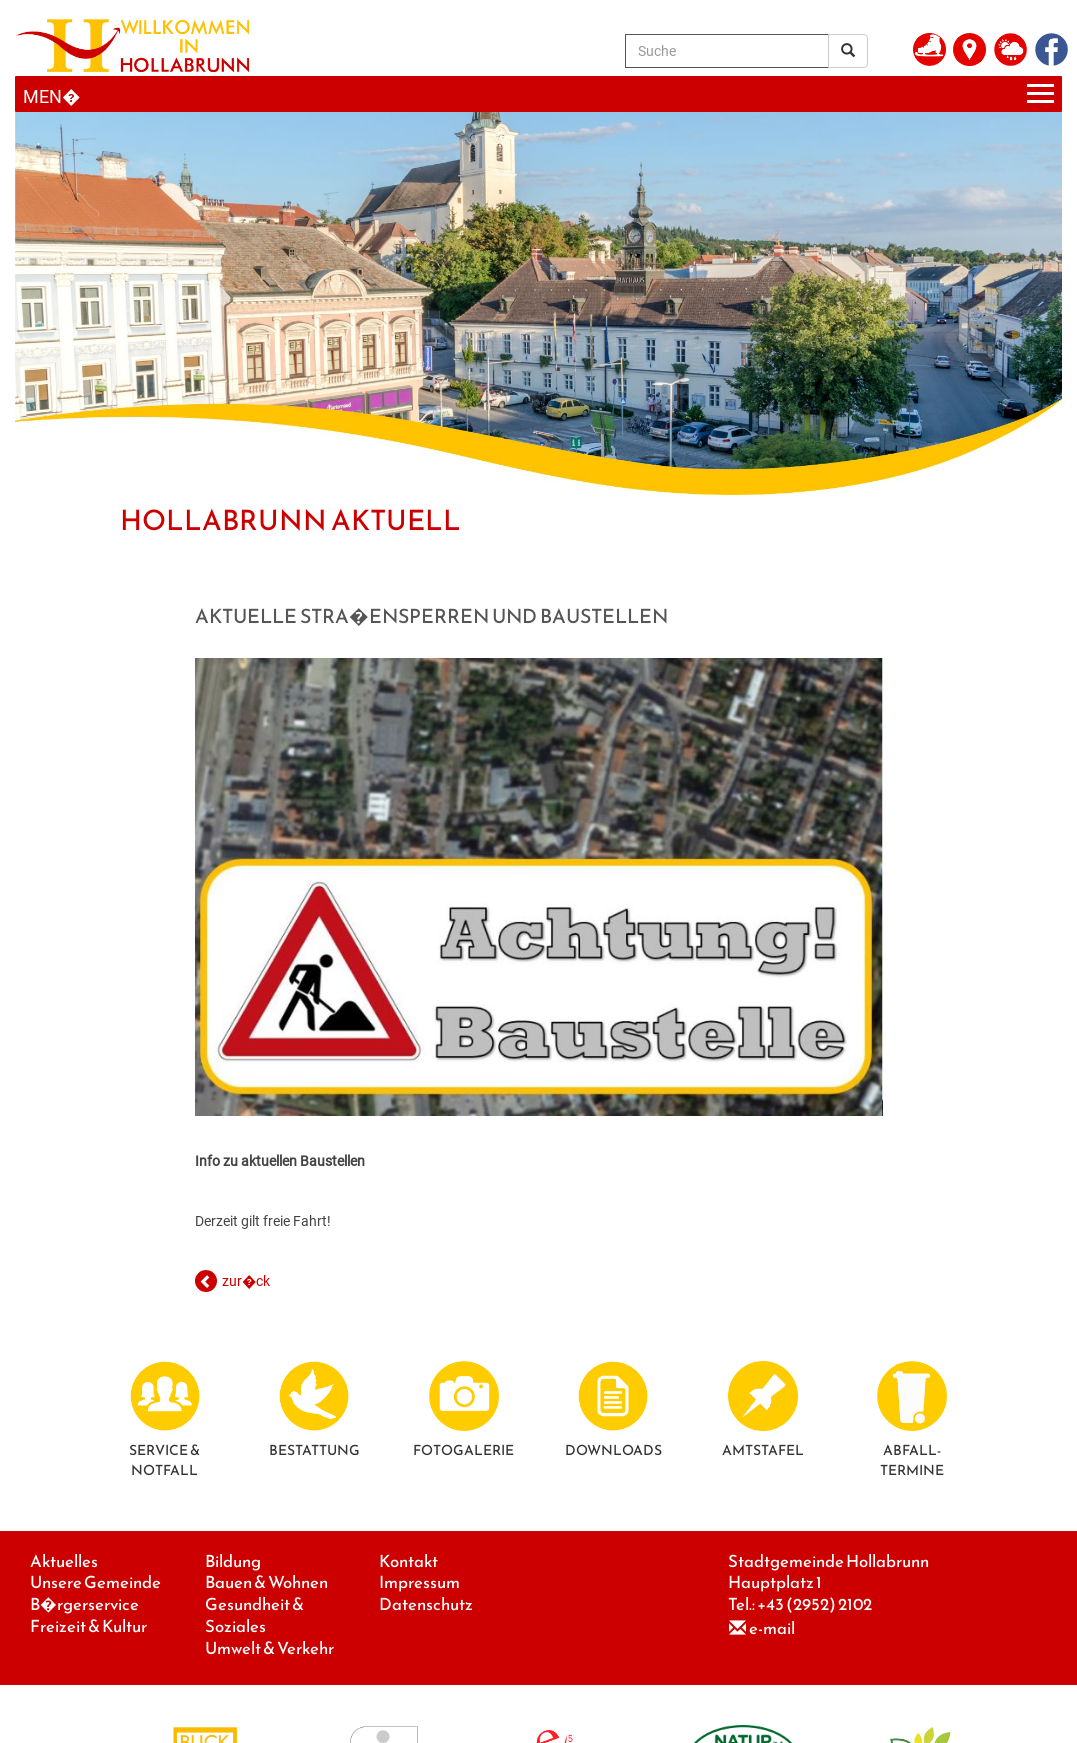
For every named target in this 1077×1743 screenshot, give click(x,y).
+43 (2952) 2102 (814, 1604)
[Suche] (727, 51)
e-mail (772, 1628)
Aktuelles (64, 1561)
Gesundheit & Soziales (254, 1615)
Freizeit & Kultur (88, 1626)
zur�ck (246, 1281)
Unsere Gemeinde (95, 1582)
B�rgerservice (84, 1604)
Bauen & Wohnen (266, 1582)
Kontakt (408, 1561)
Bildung (233, 1561)
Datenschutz (426, 1604)
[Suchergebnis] (848, 51)
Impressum (419, 1582)
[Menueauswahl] (538, 94)
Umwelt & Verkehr (269, 1648)
